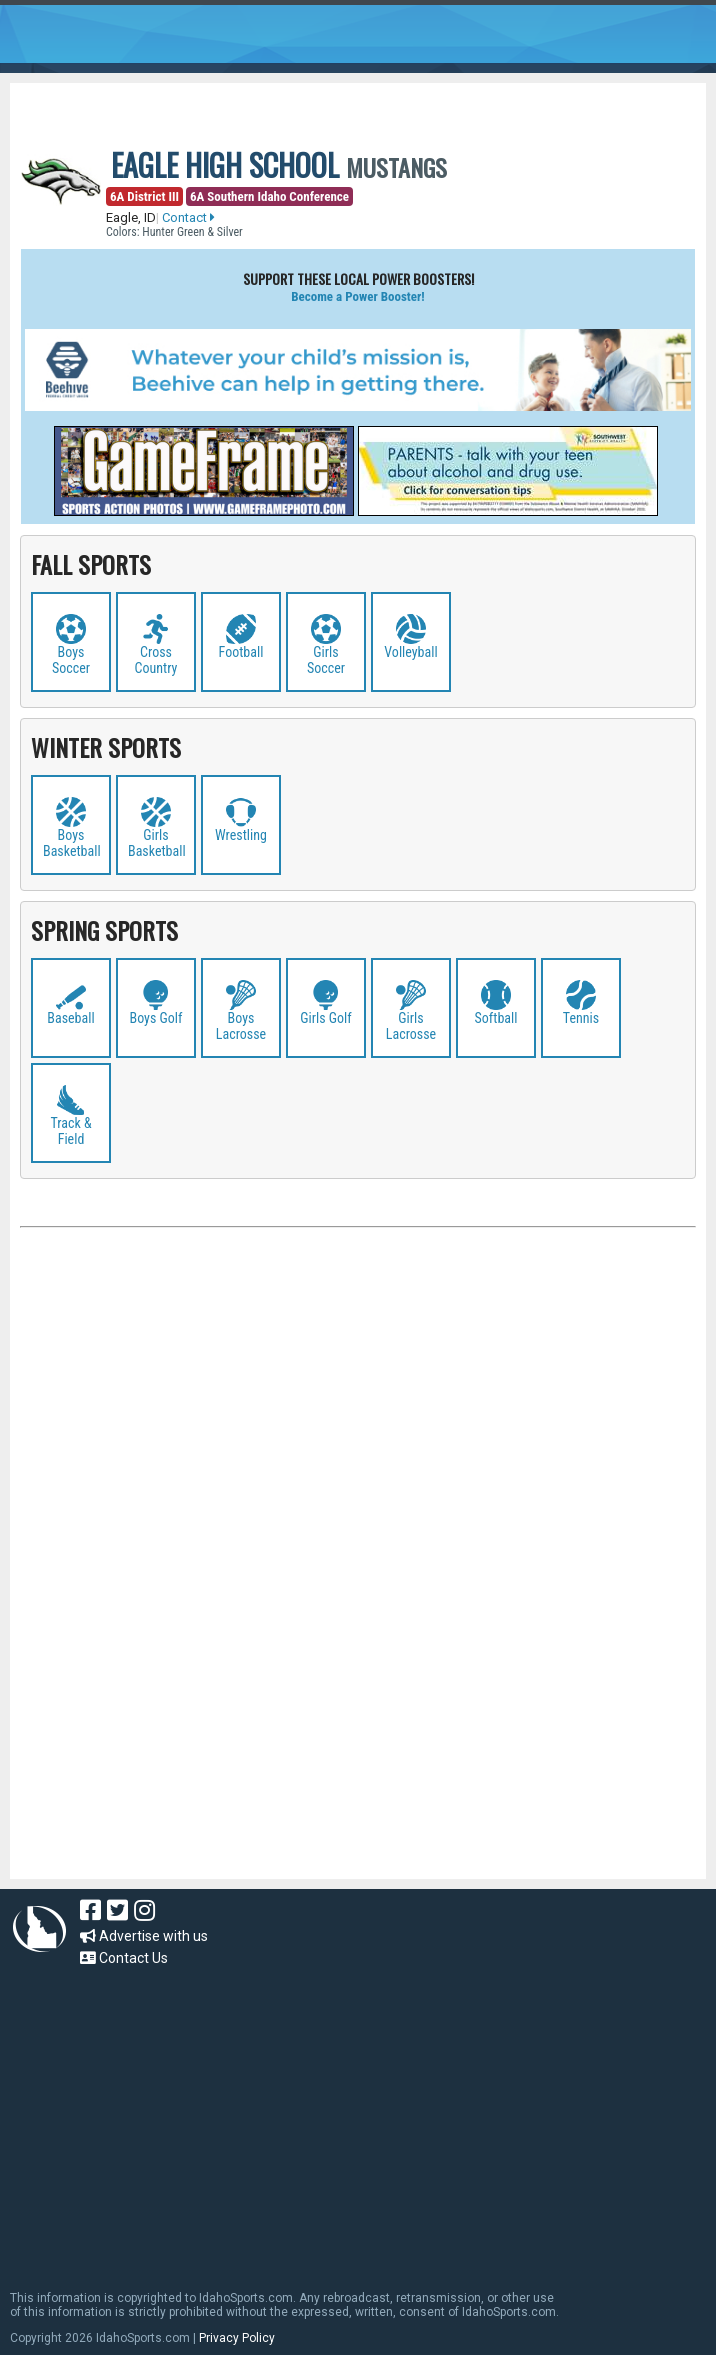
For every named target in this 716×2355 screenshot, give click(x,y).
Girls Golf (326, 1018)
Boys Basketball (72, 843)
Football (241, 652)
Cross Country (156, 660)
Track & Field (70, 1131)
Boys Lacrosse (241, 1026)
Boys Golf (156, 1018)
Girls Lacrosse (411, 1026)
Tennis (581, 1018)
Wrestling (241, 835)
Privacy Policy (237, 2338)
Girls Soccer (326, 660)
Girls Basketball (157, 843)
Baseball (70, 1018)
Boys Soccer (71, 660)
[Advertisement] (358, 1449)
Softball (496, 1018)
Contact (188, 217)
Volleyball (410, 652)
